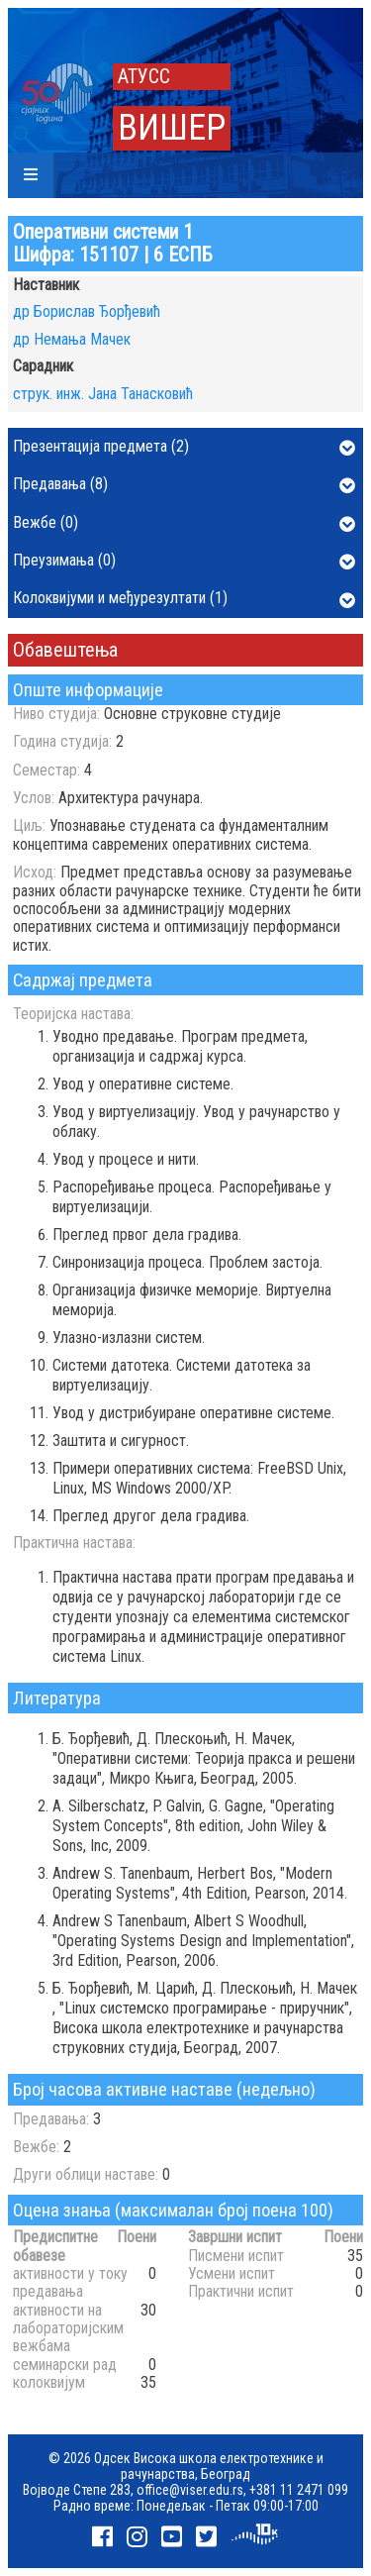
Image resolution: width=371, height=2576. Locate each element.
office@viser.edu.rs (190, 2490)
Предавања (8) (184, 485)
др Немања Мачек (72, 339)
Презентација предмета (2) (184, 448)
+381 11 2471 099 (298, 2490)
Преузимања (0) (184, 561)
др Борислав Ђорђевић (86, 311)
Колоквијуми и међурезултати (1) (184, 599)
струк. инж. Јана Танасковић (103, 393)
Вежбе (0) (184, 524)
